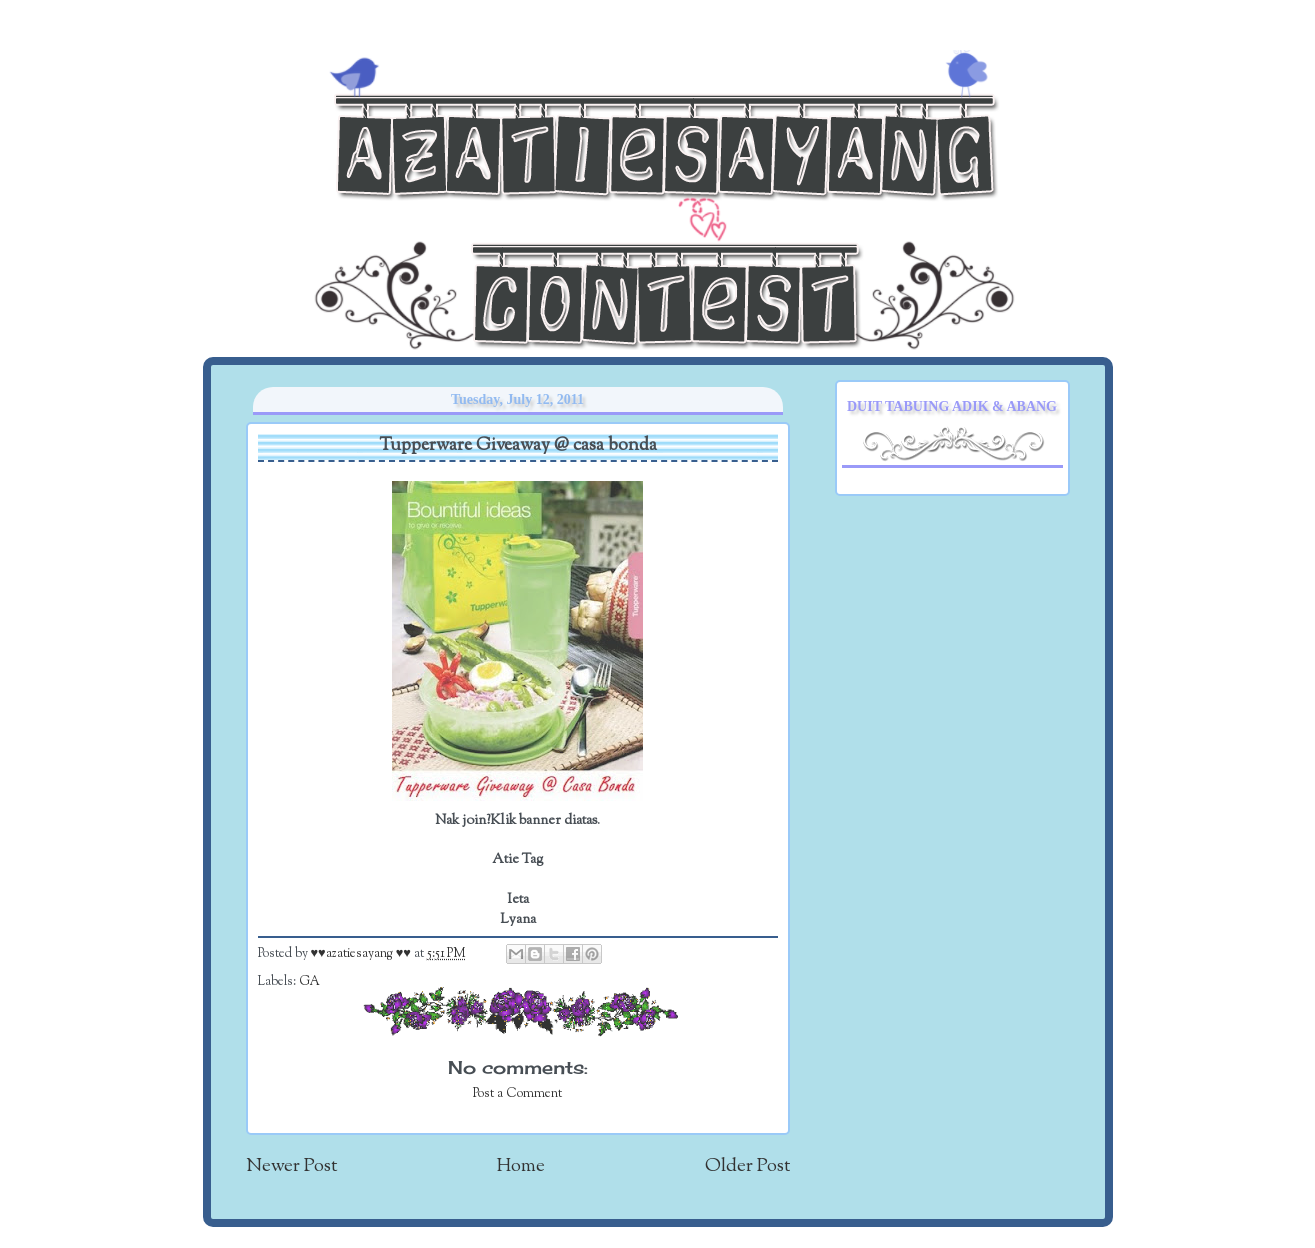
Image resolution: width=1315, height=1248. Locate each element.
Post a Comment (517, 1094)
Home (521, 1166)
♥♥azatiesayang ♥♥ (362, 954)
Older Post (747, 1166)
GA (309, 982)
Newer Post (291, 1166)
